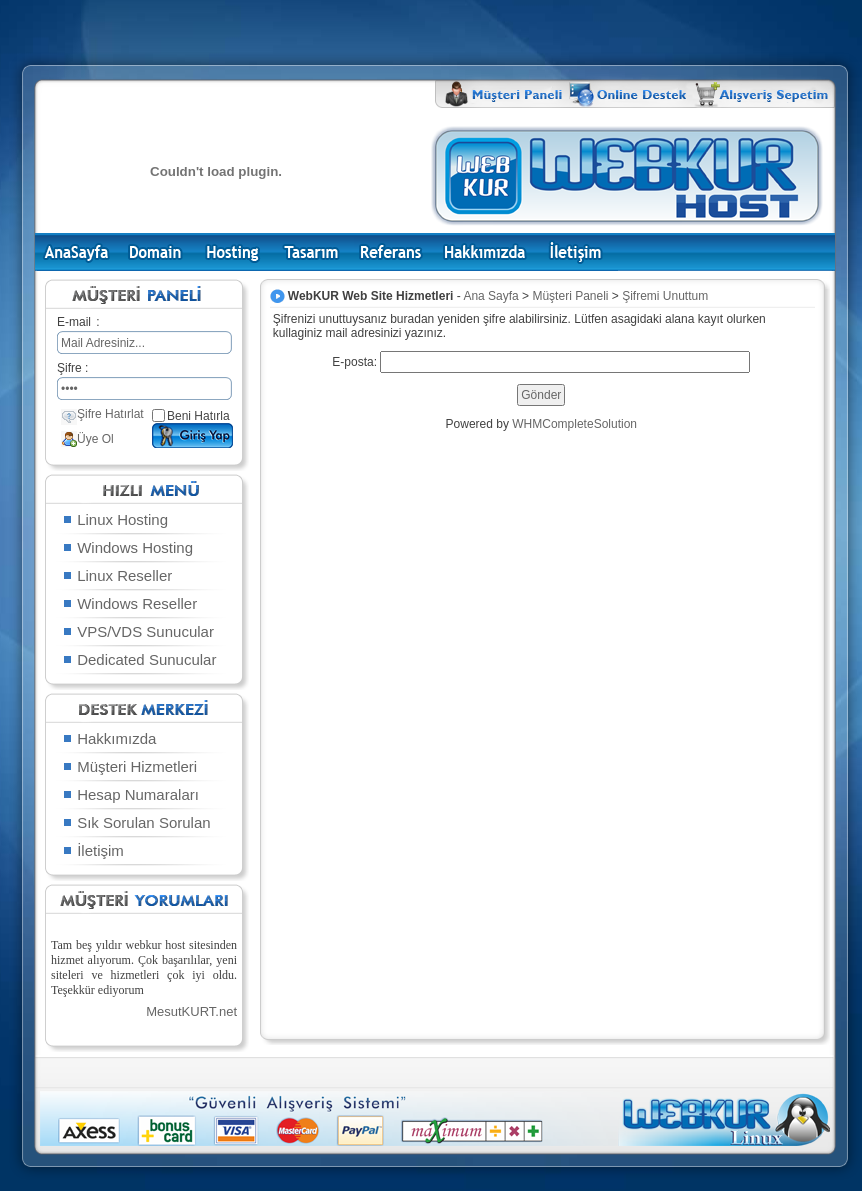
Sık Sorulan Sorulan (136, 822)
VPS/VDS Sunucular (137, 631)
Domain (154, 252)
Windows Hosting (127, 547)
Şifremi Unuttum (665, 296)
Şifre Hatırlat (110, 414)
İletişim (577, 252)
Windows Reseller (129, 603)
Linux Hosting (114, 519)
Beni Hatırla (198, 416)
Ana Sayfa (77, 252)
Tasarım (311, 252)
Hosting (232, 252)
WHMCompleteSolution (574, 424)
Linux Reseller (116, 575)
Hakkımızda (484, 252)
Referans (391, 252)
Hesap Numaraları (130, 794)
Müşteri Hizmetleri (129, 766)
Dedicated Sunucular (138, 659)
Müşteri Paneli (570, 296)
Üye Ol (95, 439)
